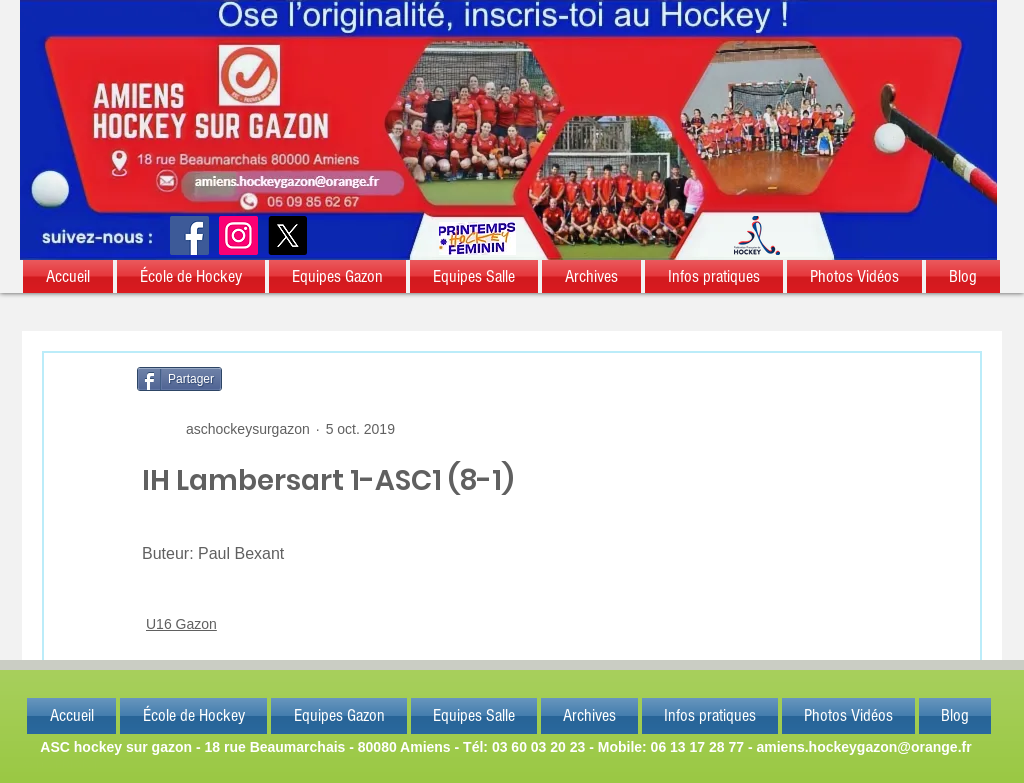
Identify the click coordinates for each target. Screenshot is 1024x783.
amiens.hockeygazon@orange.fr (863, 747)
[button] (69, 276)
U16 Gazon (181, 624)
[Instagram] (238, 235)
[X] (287, 235)
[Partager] (179, 379)
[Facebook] (189, 235)
